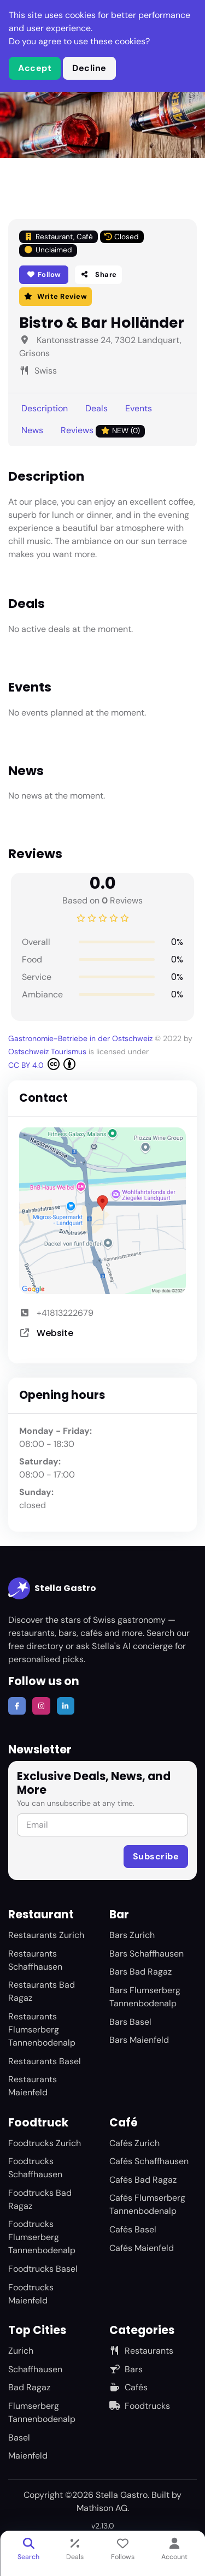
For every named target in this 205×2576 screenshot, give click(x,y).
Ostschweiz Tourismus (47, 1051)
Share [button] (98, 274)
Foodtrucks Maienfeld (31, 2294)
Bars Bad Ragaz (140, 1971)
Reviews (103, 430)
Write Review (55, 296)
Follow (44, 274)
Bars (126, 2369)
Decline (89, 68)
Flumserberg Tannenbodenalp (41, 2412)
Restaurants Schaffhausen (35, 1960)
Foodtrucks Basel (43, 2268)
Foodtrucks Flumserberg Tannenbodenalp (41, 2237)
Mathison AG (102, 2508)
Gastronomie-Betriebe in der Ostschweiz (80, 1038)
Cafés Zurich (134, 2143)
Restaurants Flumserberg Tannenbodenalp (41, 2029)
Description (44, 408)
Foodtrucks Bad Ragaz (40, 2199)
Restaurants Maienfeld (32, 2085)
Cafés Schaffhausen (149, 2161)
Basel (19, 2437)
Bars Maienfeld (139, 2040)
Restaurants (141, 2350)
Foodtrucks (139, 2406)
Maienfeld (28, 2455)
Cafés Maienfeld (141, 2248)
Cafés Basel (132, 2229)
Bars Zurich (132, 1935)
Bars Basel (130, 2022)
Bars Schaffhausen (146, 1953)
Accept (34, 68)
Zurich (20, 2350)
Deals (96, 408)
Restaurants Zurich (46, 1935)
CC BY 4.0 (41, 1064)
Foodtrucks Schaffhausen (35, 2167)
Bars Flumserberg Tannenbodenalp (144, 1996)
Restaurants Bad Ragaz (41, 1991)
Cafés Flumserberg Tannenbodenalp (147, 2204)
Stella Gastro (52, 1588)
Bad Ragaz (29, 2387)
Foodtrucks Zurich (44, 2143)
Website (55, 1333)
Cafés (128, 2387)
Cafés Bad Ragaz (143, 2179)
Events (138, 408)
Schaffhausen (35, 2369)
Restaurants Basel (44, 2061)
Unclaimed (48, 250)
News (32, 430)
